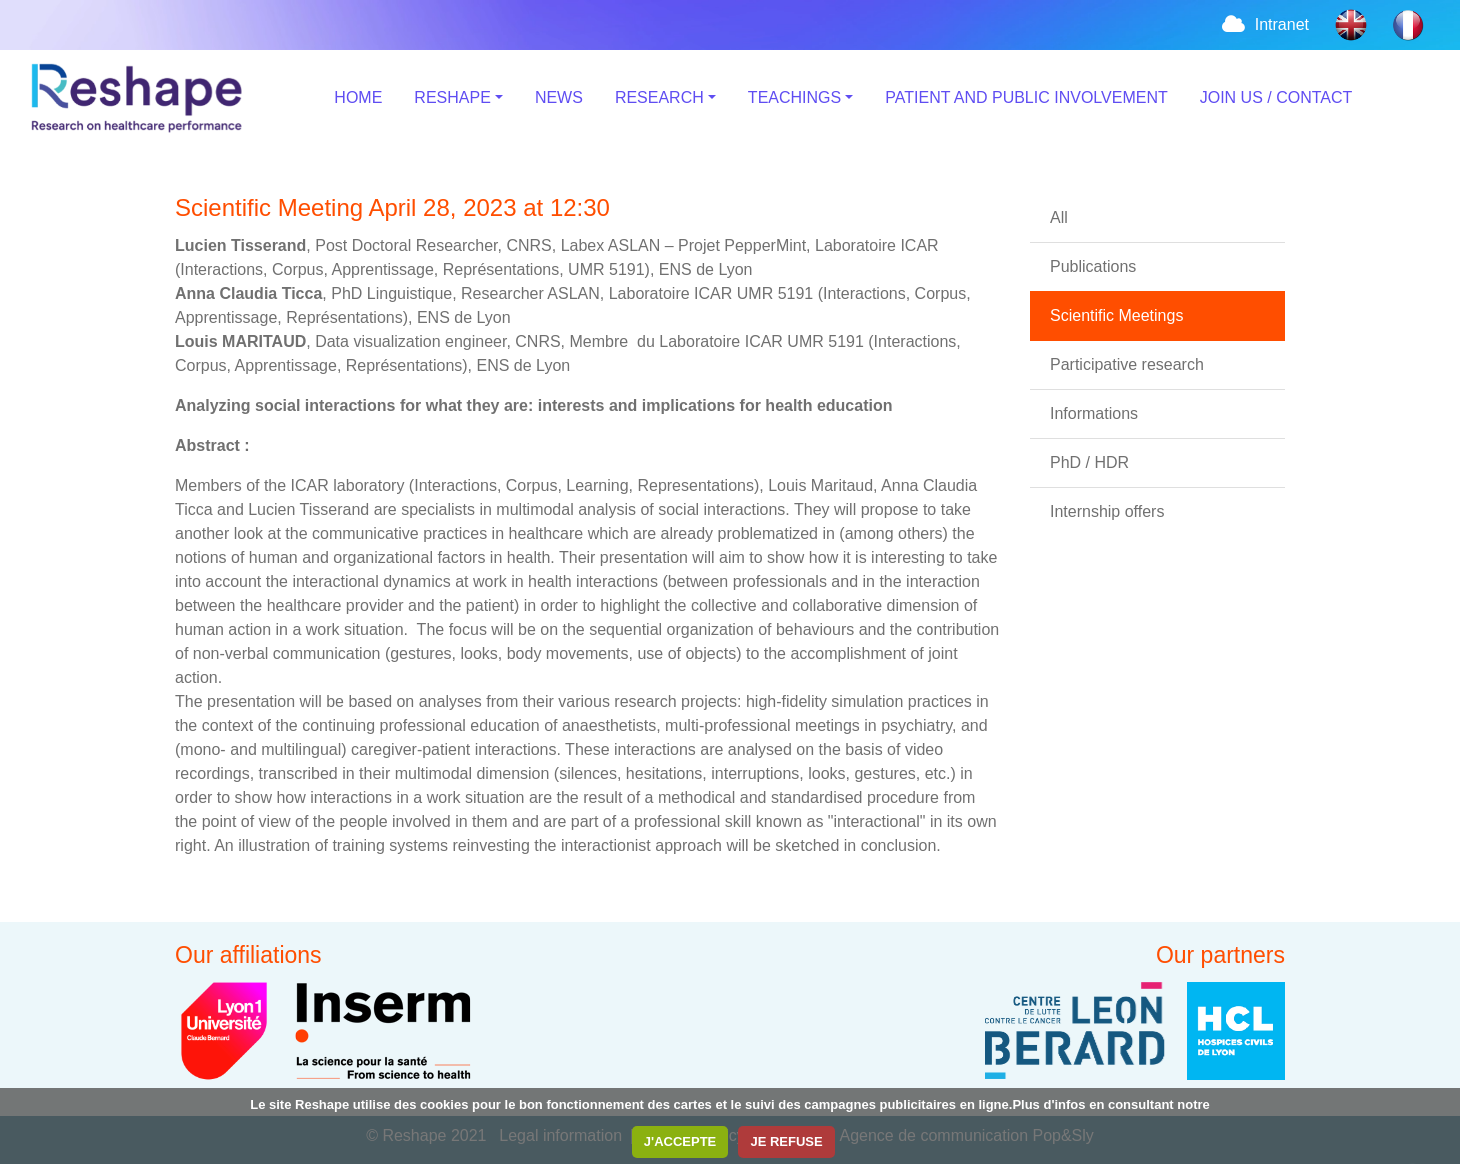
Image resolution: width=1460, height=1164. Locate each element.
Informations (1094, 413)
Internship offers (1107, 511)
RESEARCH (659, 97)
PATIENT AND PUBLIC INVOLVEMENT (1026, 97)
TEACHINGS (794, 97)
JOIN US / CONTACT (1276, 97)
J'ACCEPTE (680, 1141)
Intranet (1264, 24)
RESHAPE (452, 97)
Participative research (1127, 364)
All (1059, 217)
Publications (1093, 266)
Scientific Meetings (1116, 315)
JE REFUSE (786, 1141)
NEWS (559, 97)
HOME (358, 97)
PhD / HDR (1089, 462)
